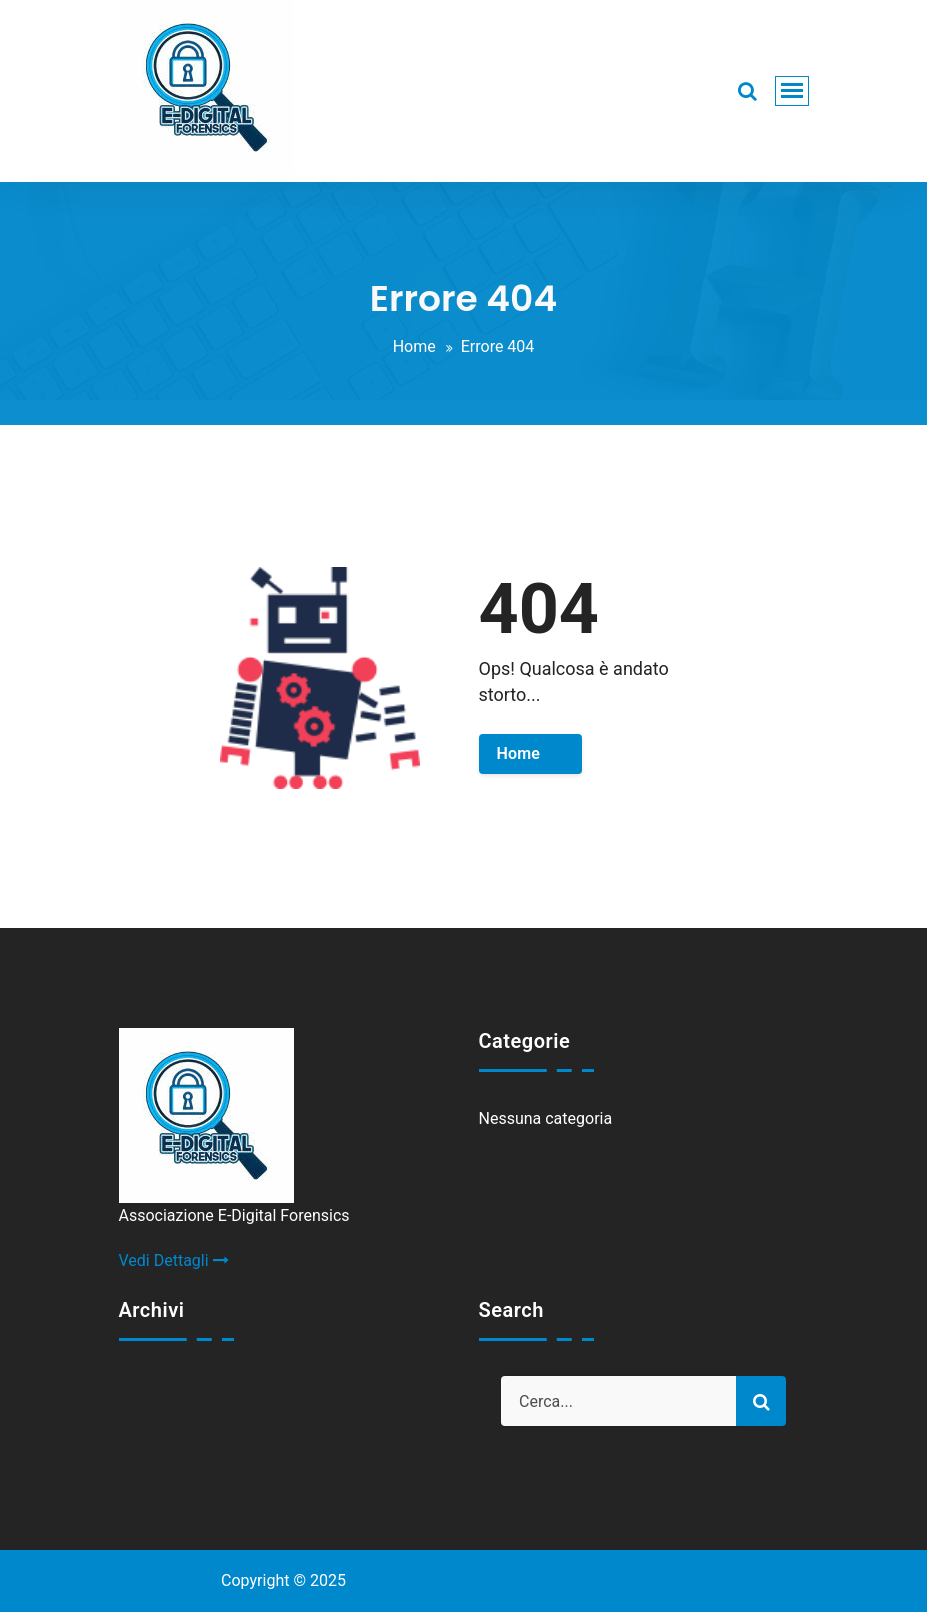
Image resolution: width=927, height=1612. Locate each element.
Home (414, 346)
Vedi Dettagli (174, 1260)
